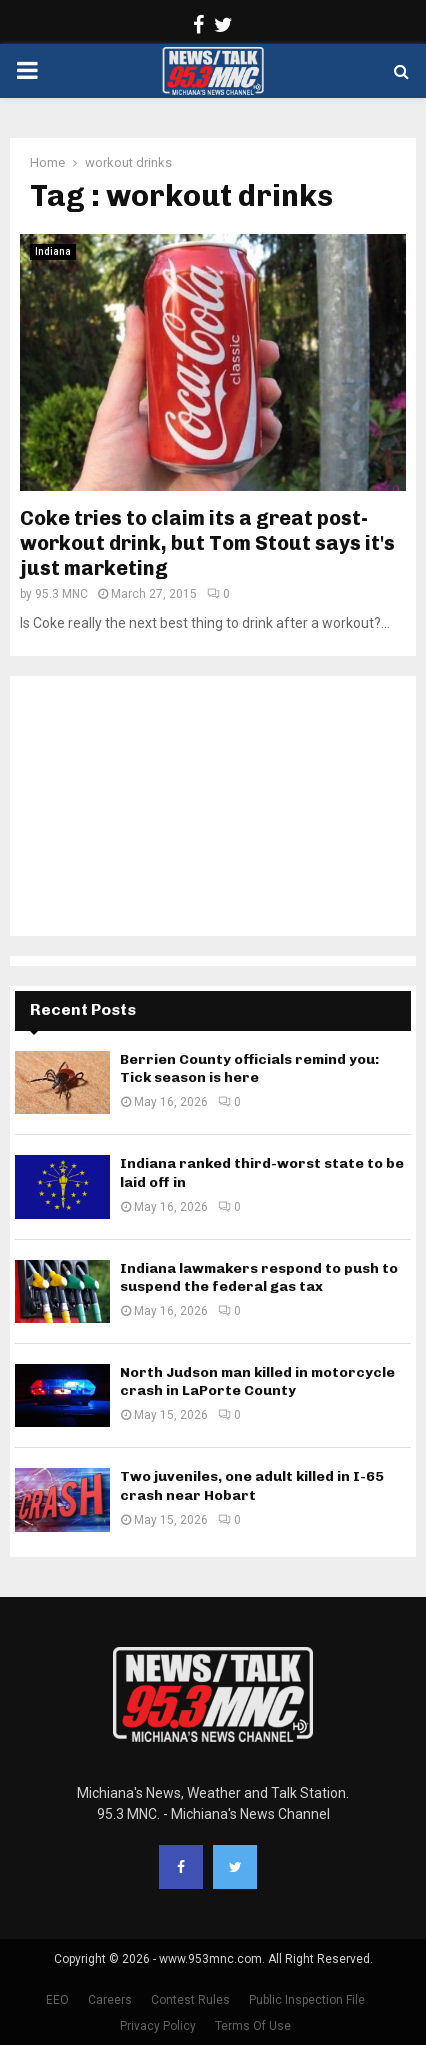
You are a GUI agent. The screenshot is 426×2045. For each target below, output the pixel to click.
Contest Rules (190, 2000)
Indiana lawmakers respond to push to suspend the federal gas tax (259, 1277)
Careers (110, 2000)
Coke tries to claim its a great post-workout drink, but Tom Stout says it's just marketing (207, 543)
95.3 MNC (61, 594)
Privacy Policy (158, 2026)
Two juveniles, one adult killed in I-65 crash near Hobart (252, 1485)
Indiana (53, 251)
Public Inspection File (307, 2000)
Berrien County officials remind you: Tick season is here (249, 1068)
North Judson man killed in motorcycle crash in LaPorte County (257, 1381)
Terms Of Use (253, 2026)
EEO (57, 2000)
